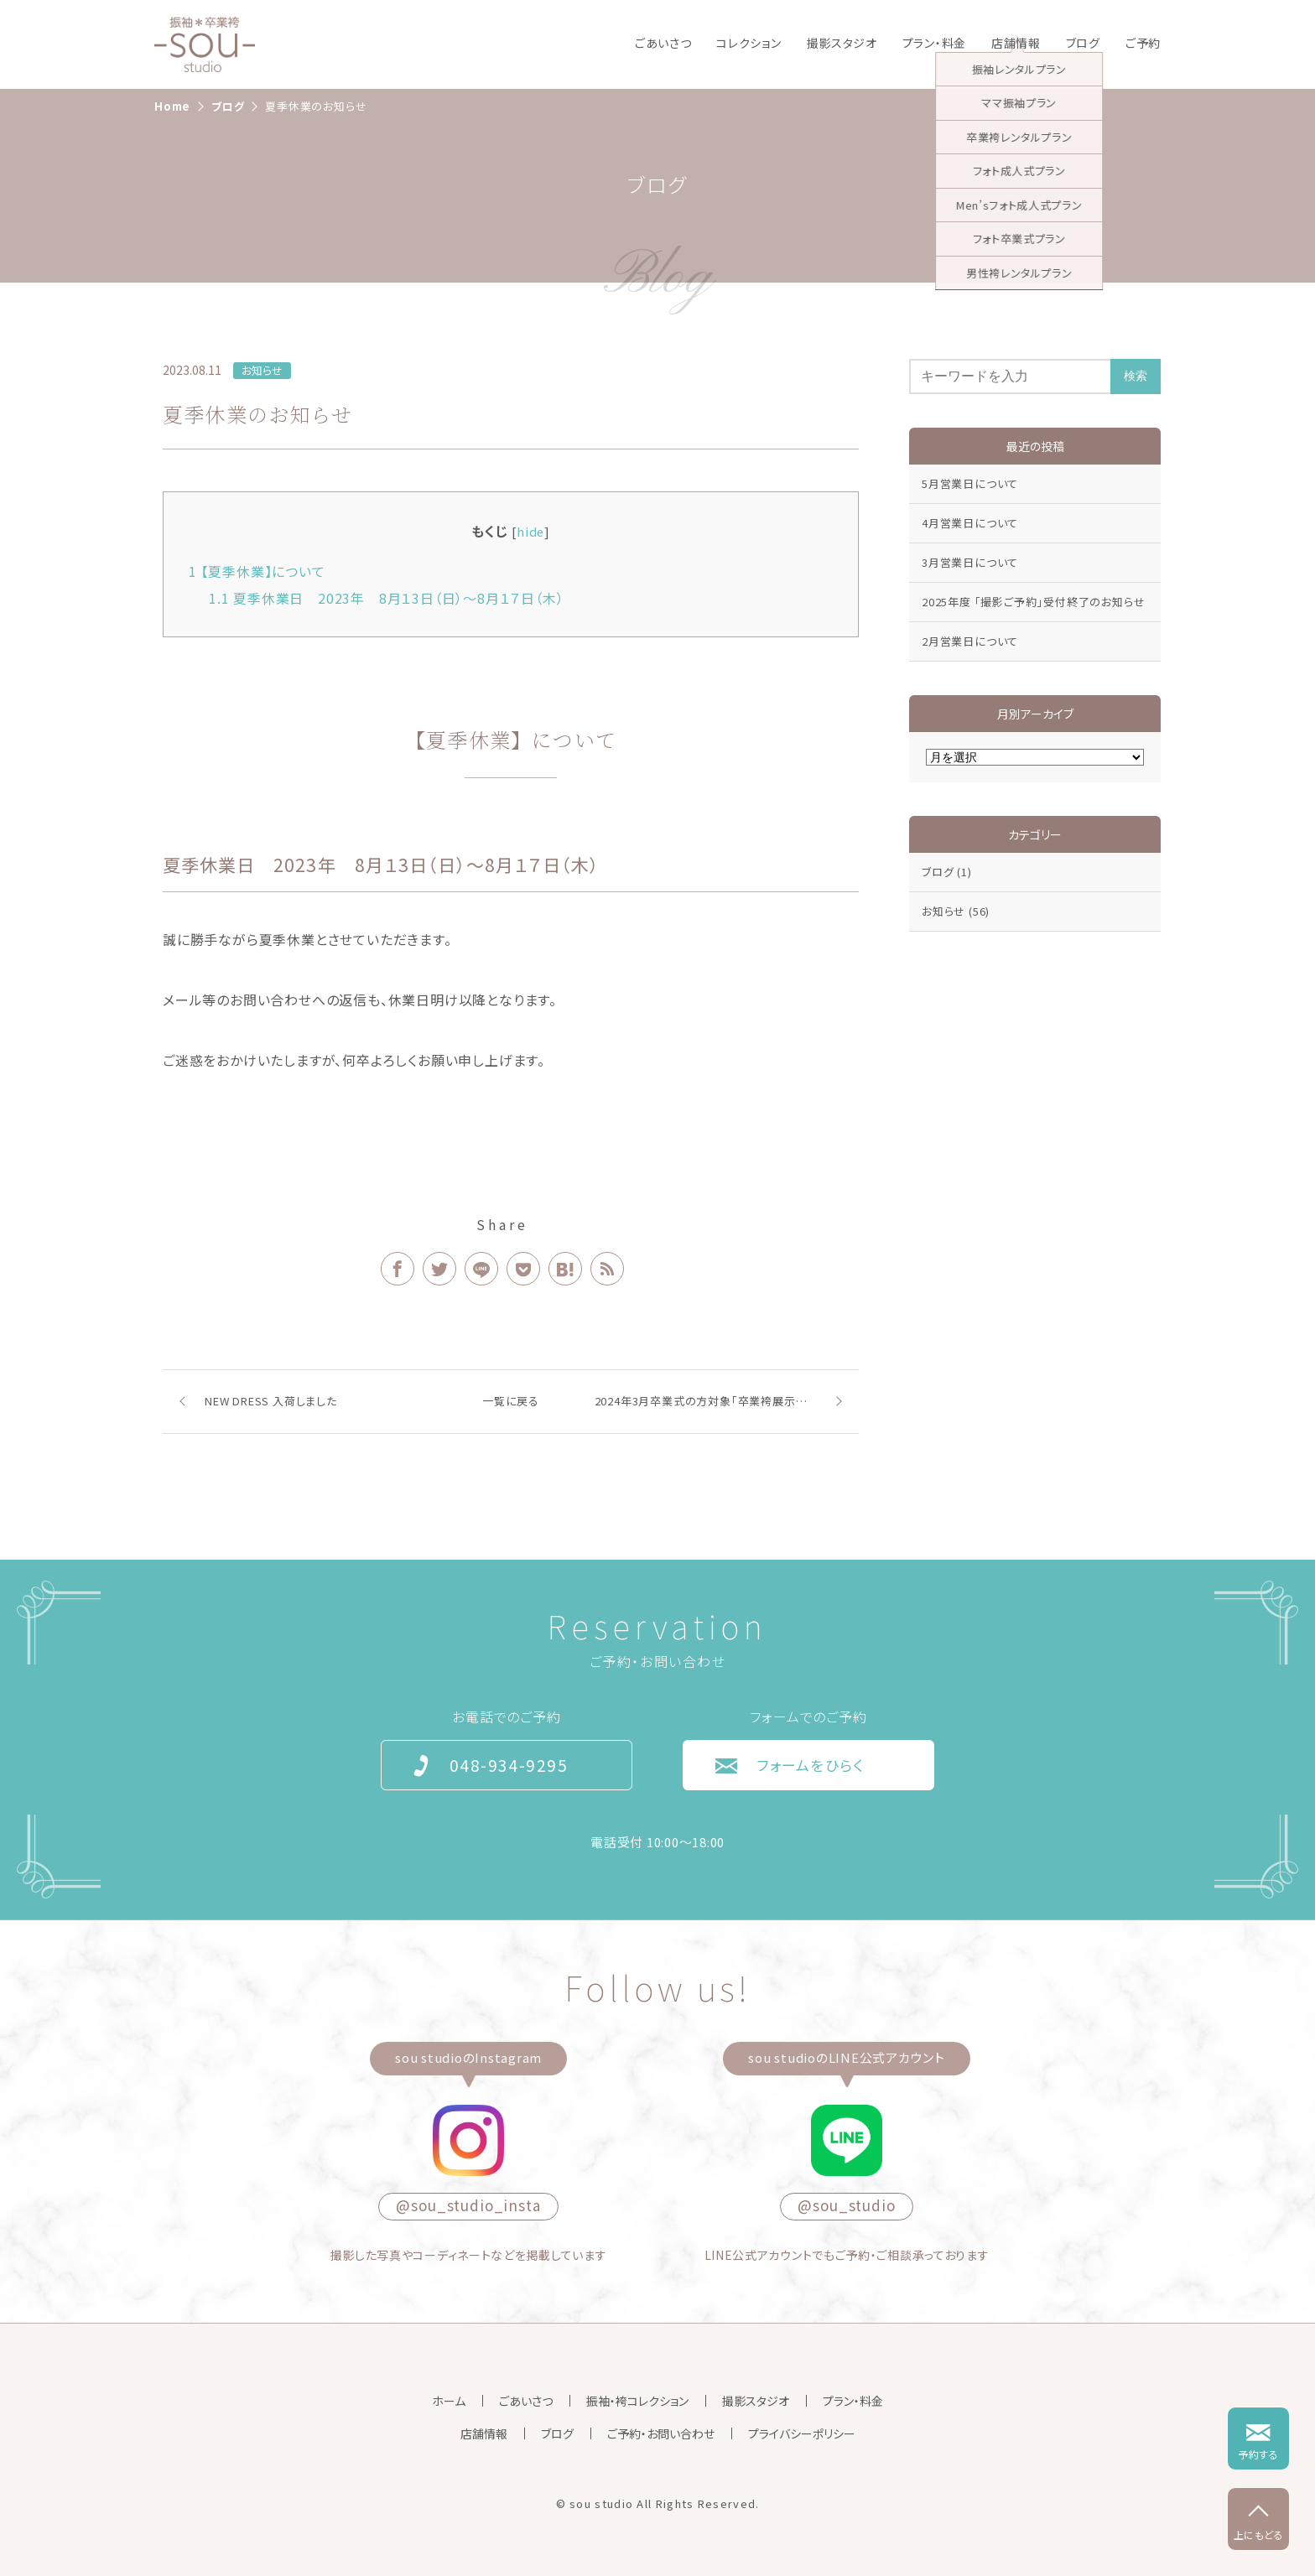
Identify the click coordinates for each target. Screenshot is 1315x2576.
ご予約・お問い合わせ (661, 2433)
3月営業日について (970, 562)
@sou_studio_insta (468, 2204)
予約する (1258, 2454)
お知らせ (262, 370)
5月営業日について (970, 483)
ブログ (1083, 42)
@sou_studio (846, 2204)
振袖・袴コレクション (637, 2401)
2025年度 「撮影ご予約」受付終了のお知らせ (1033, 602)
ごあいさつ (663, 42)
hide (530, 531)
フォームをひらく (810, 1764)
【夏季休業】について (257, 571)
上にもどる (1259, 2534)
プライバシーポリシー (801, 2433)
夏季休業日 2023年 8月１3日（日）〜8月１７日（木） (393, 598)
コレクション (748, 42)
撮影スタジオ (842, 42)
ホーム (448, 2401)
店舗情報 (1016, 42)
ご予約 (1143, 42)
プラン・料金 (934, 42)
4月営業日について (970, 523)
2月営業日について (970, 641)
